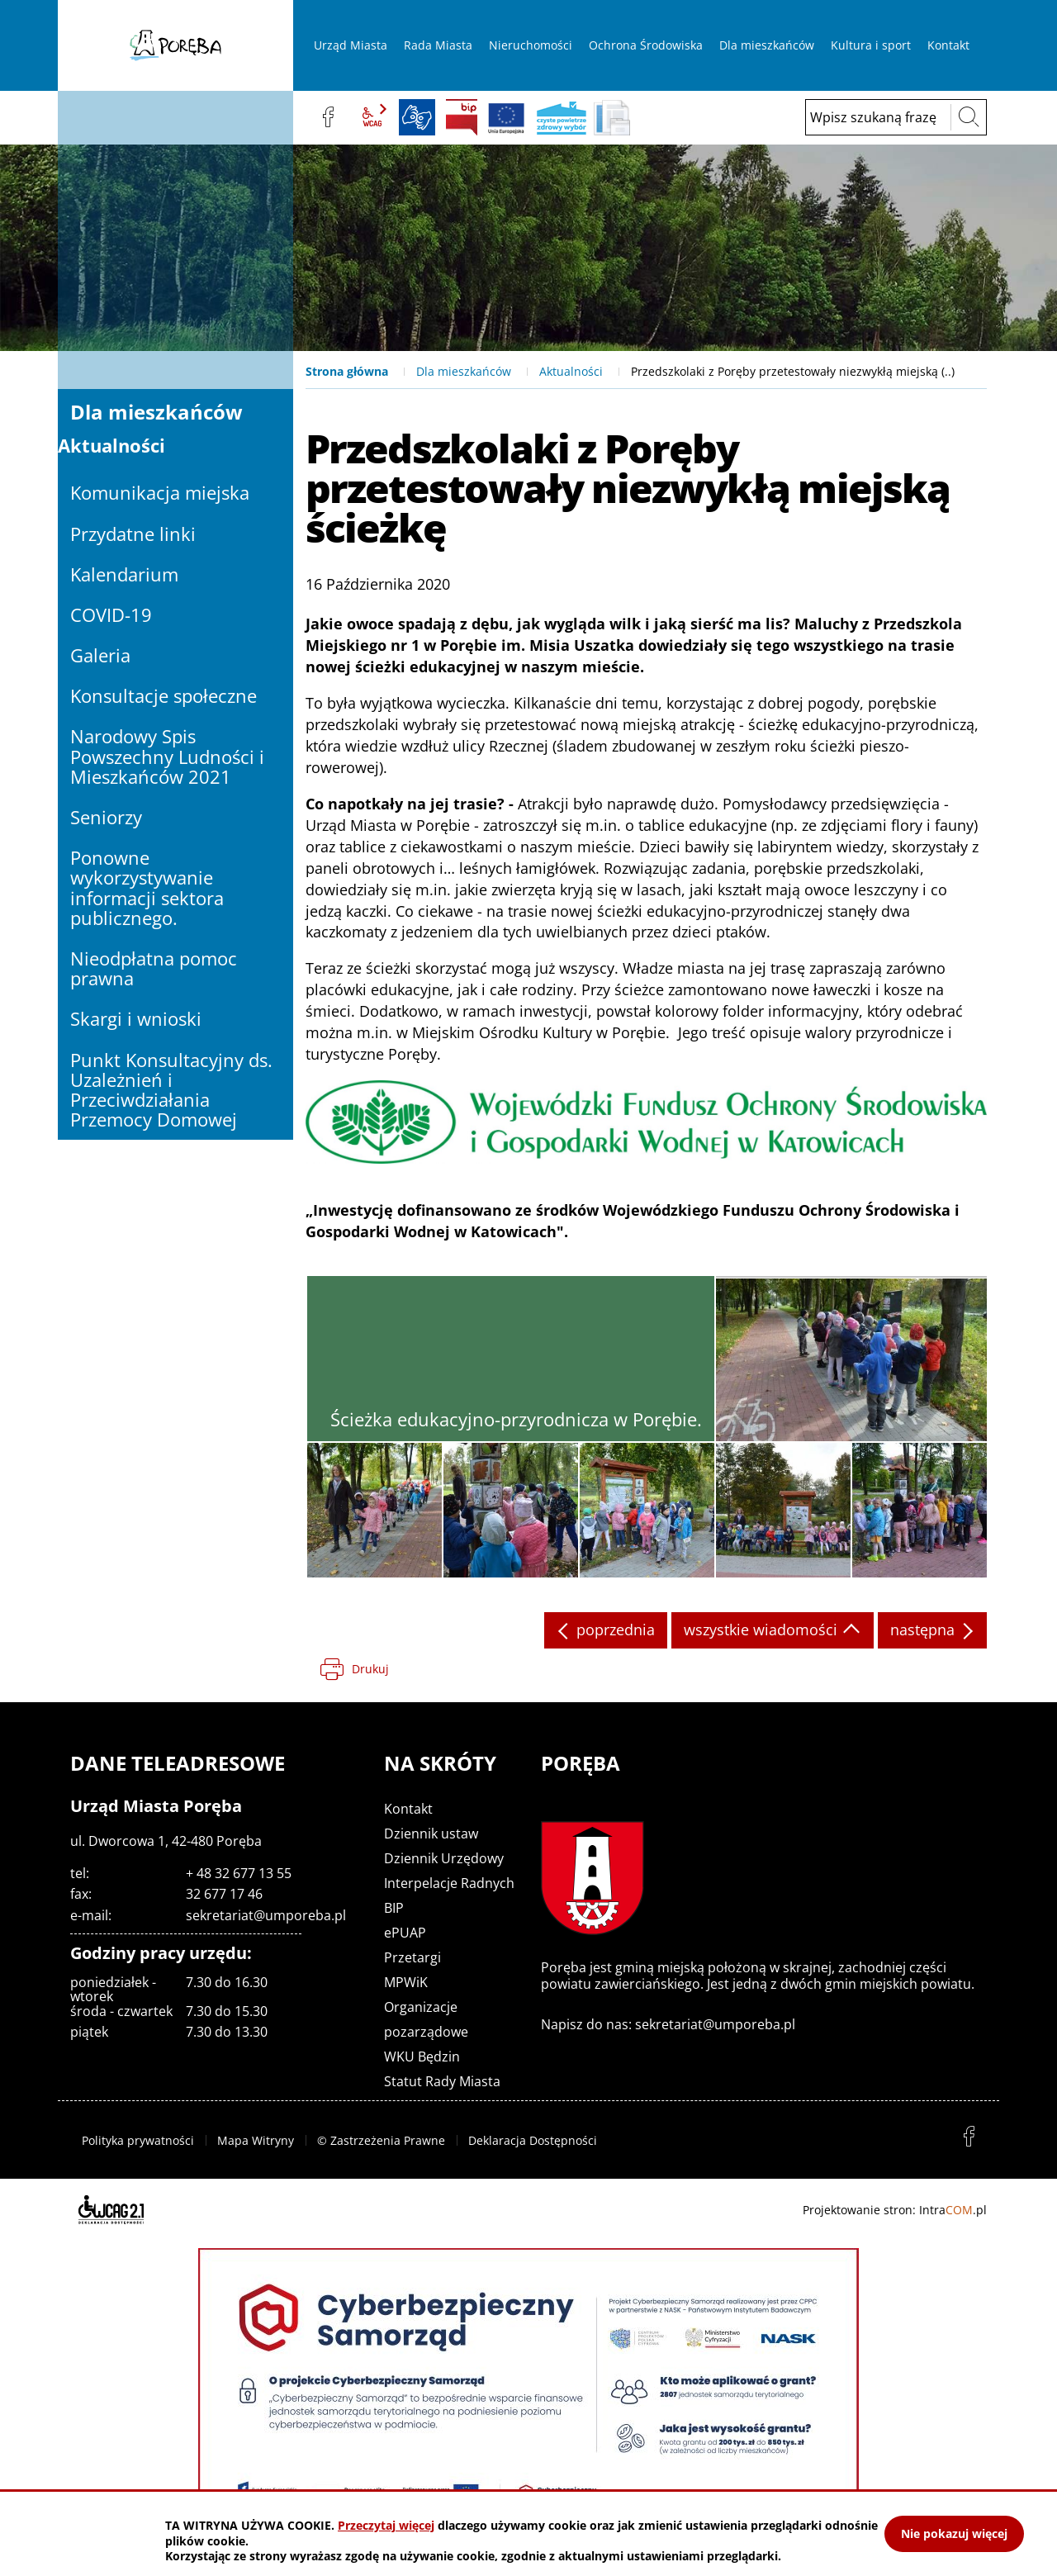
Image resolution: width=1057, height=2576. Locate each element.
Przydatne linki (133, 533)
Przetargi (412, 1957)
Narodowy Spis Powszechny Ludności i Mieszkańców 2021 (167, 755)
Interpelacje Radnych (449, 1883)
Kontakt (408, 1809)
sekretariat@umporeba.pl (266, 1915)
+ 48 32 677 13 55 (239, 1873)
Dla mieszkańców (463, 371)
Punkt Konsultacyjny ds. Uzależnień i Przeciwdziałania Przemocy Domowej (171, 1089)
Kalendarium (124, 574)
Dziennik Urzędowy (444, 1858)
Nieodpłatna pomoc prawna (153, 968)
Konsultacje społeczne (163, 695)
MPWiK (406, 1982)
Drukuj (370, 1669)
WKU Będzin (422, 2056)
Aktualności (571, 371)
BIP (461, 117)
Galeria (100, 655)
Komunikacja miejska (159, 492)
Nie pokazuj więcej (954, 2533)
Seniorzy (106, 816)
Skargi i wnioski (135, 1018)
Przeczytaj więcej (386, 2525)
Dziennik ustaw (431, 1833)
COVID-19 (111, 614)
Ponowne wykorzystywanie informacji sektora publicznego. (147, 887)
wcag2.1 (372, 117)
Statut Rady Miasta (442, 2081)
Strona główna (347, 371)
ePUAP (405, 1933)
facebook (328, 117)
